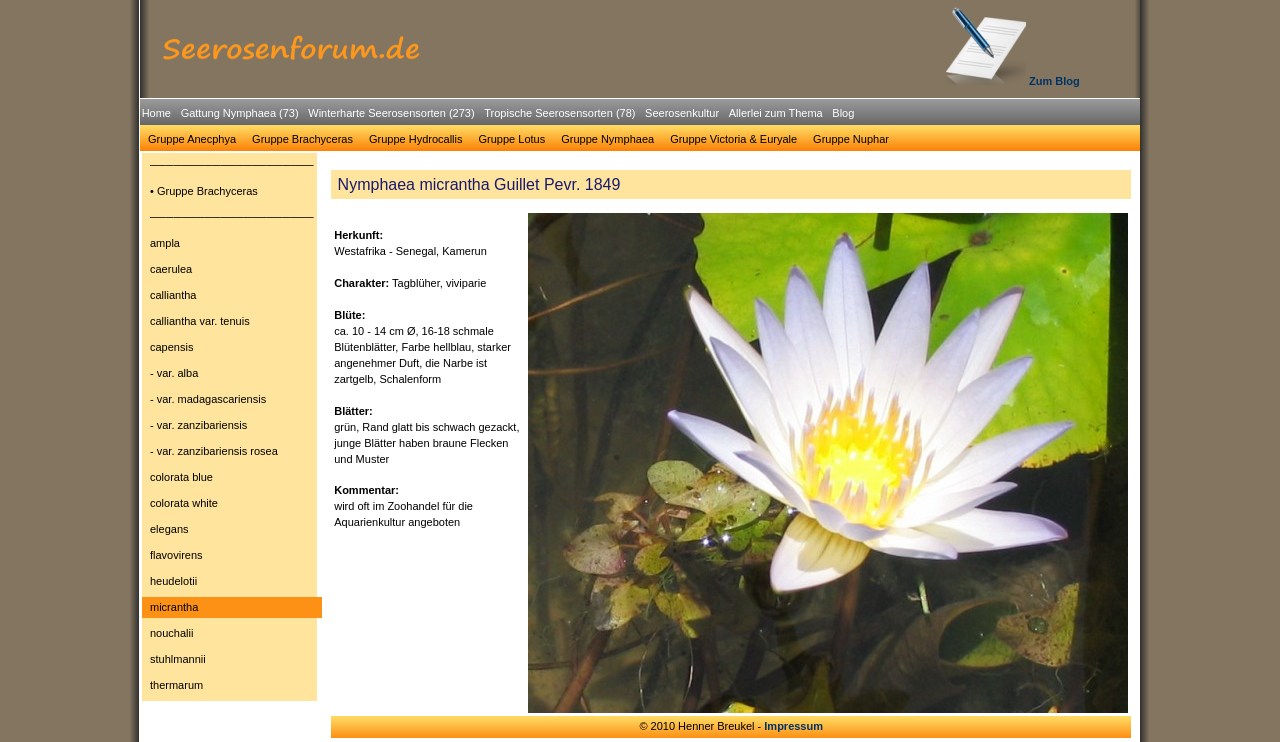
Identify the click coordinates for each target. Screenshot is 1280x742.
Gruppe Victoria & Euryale (733, 139)
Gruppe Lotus (512, 139)
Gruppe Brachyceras (302, 139)
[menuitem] (156, 113)
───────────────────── (232, 165)
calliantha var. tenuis (200, 321)
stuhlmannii (178, 659)
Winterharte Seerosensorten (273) (391, 113)
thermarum (176, 685)
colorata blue (181, 477)
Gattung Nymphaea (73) (240, 113)
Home (156, 113)
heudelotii (173, 581)
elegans (169, 529)
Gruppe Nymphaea (607, 139)
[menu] (232, 428)
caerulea (171, 269)
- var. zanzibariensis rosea (214, 451)
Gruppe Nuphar (851, 139)
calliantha (173, 295)
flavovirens (176, 555)
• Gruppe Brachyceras (204, 191)
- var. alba (174, 373)
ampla (165, 243)
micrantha (174, 607)
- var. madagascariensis (208, 399)
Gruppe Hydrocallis (416, 139)
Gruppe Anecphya (192, 139)
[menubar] (498, 116)
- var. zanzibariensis (198, 425)
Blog (843, 113)
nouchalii (171, 633)
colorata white (184, 503)
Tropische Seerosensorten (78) (559, 113)
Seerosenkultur (682, 113)
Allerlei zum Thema (776, 113)
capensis (171, 347)
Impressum (793, 726)
